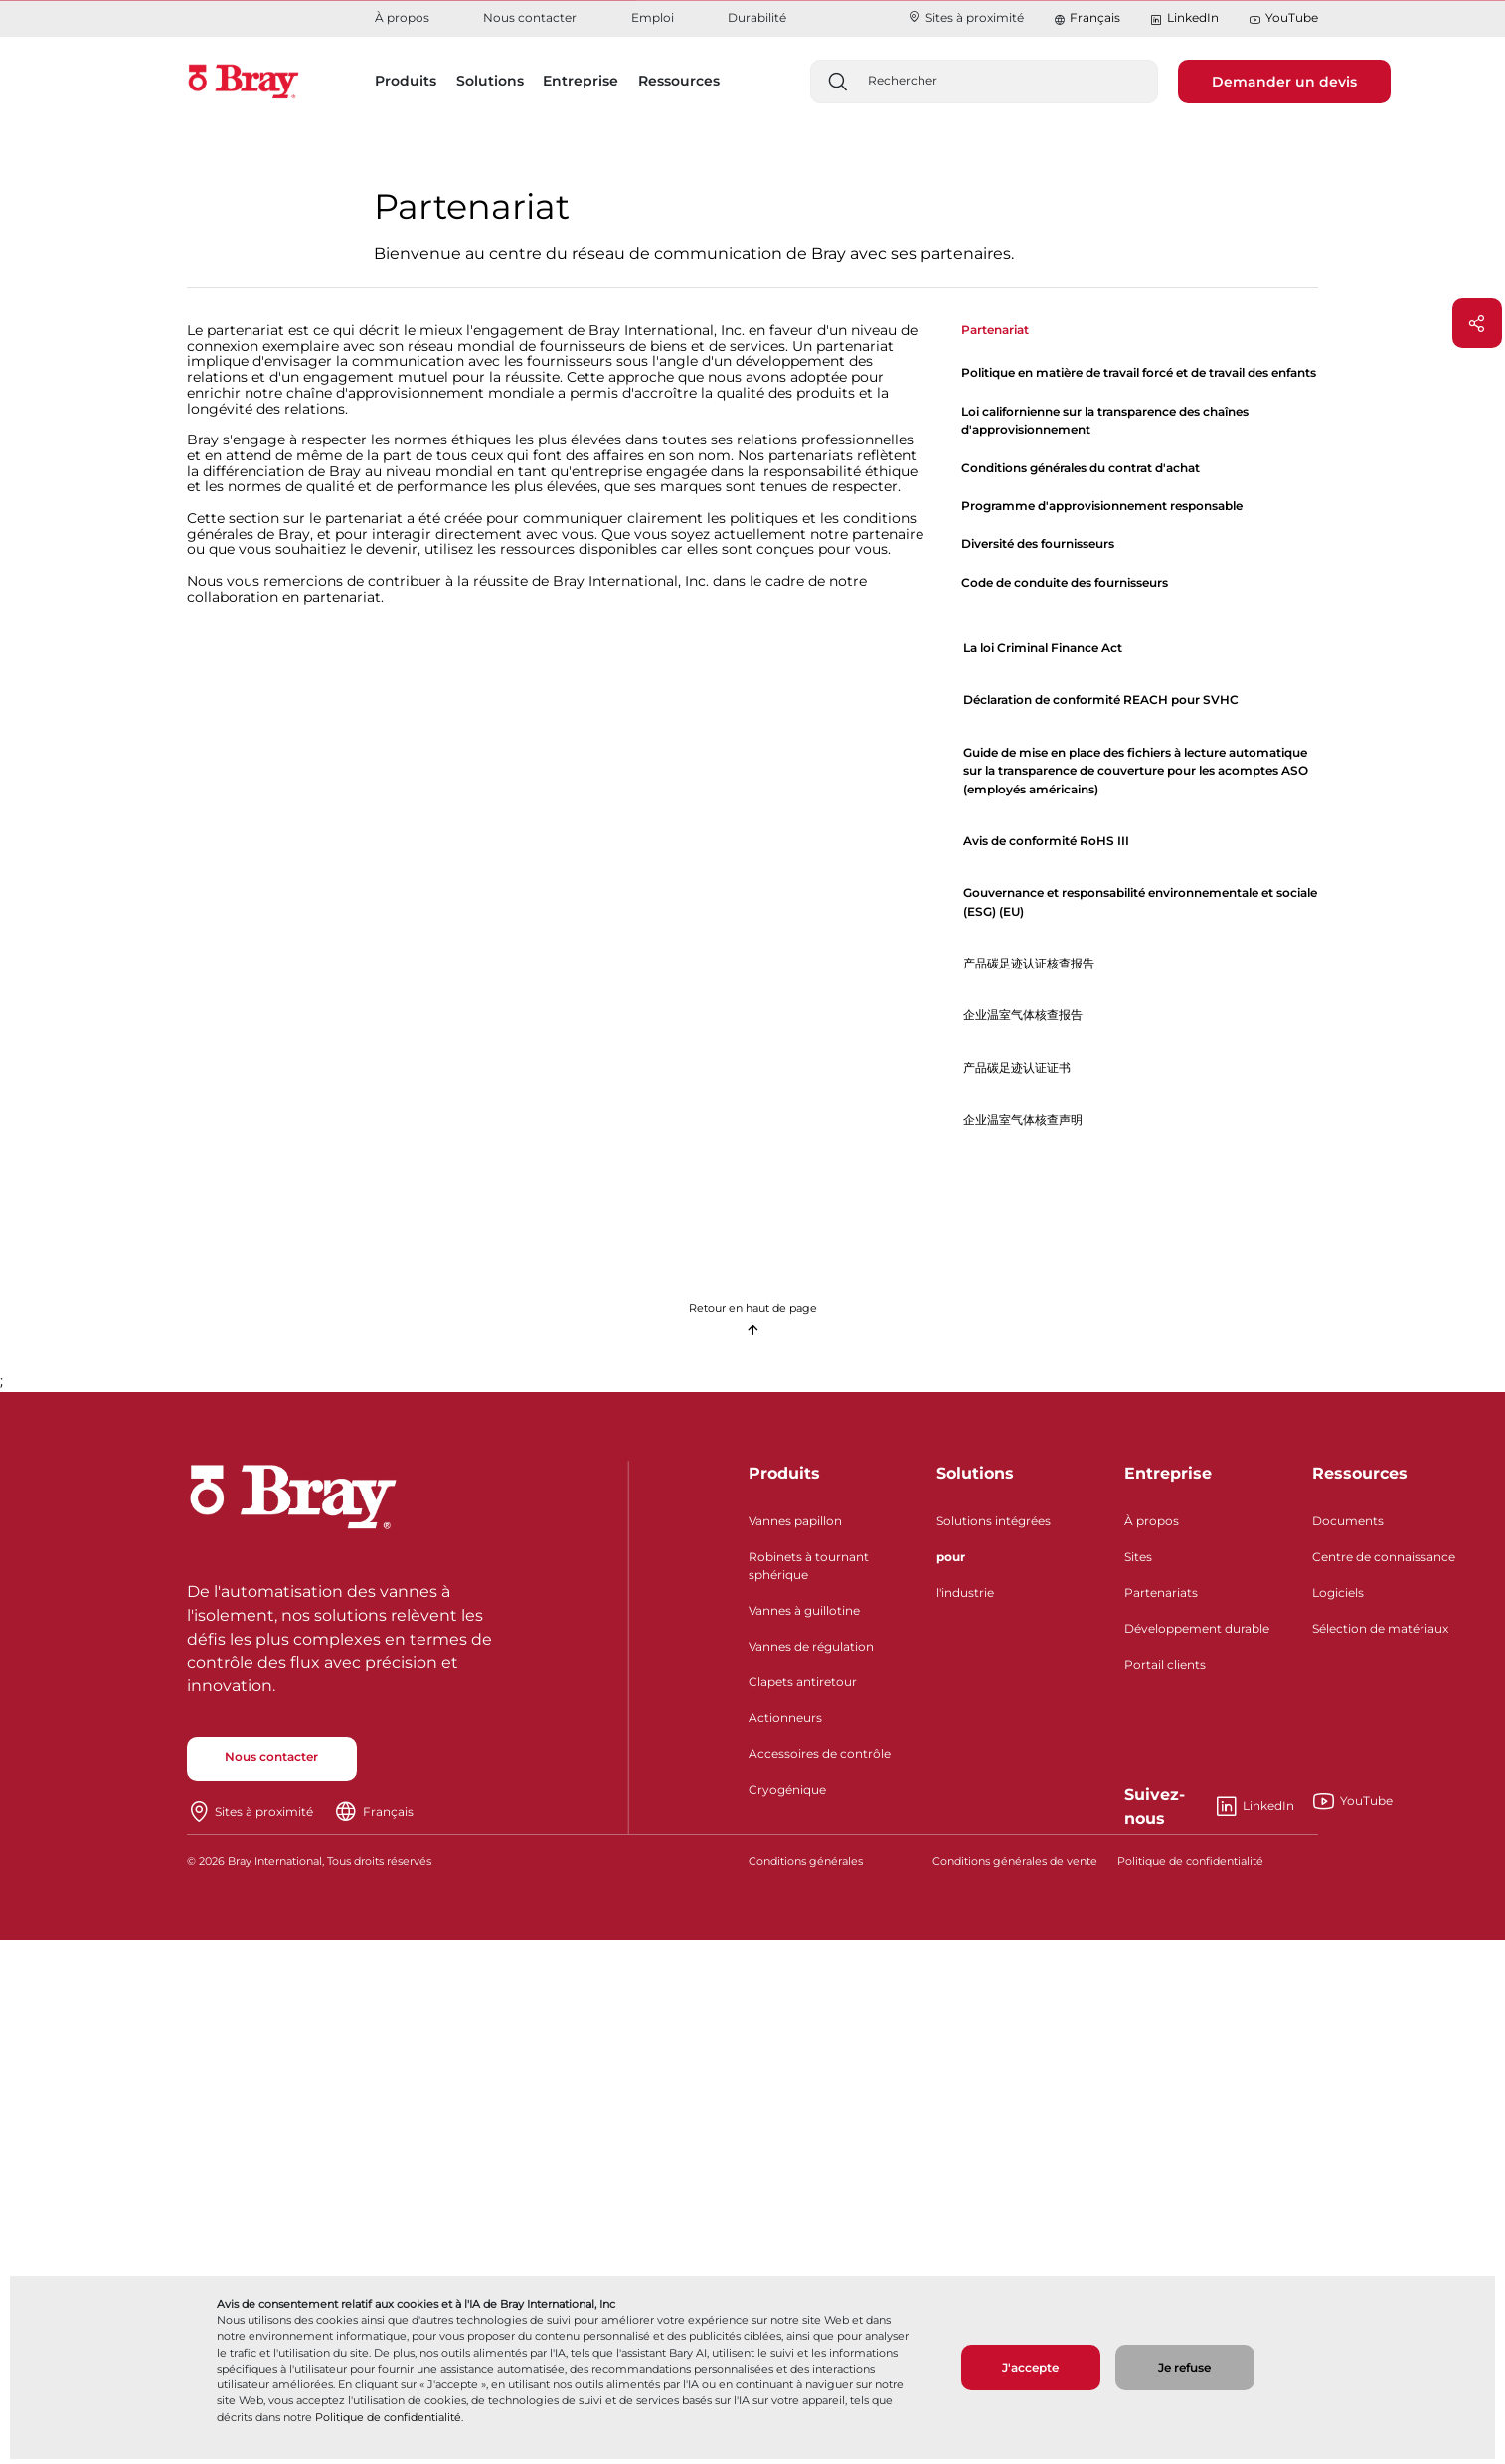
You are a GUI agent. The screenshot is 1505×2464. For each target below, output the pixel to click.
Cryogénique (787, 1789)
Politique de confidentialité (388, 2417)
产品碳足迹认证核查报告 (1028, 963)
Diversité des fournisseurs (1037, 543)
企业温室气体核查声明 (1023, 1119)
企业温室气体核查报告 (1023, 1014)
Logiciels (1338, 1592)
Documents (1348, 1520)
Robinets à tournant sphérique (809, 1565)
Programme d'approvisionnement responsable (1102, 505)
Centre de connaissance (1383, 1556)
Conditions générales (806, 1861)
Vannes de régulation (811, 1646)
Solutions (975, 1473)
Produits (784, 1473)
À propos (402, 17)
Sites (1138, 1556)
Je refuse (1184, 2367)
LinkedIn (1184, 18)
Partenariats (1161, 1592)
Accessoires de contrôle (820, 1753)
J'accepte (1030, 2367)
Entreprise (1168, 1473)
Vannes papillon (795, 1520)
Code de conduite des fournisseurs (1064, 582)
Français (1095, 17)
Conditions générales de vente (1014, 1861)
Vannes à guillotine (804, 1610)
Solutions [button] (490, 80)
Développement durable (1196, 1628)
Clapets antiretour (803, 1681)
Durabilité (757, 17)
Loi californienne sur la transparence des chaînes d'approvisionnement (1105, 420)
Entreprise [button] (580, 80)
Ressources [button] (679, 80)
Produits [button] (405, 80)
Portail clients (1165, 1664)
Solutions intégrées (993, 1520)
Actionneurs (785, 1717)
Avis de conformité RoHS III (1046, 840)
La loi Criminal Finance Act (1042, 647)
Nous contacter (530, 17)
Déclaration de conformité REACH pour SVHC (1101, 699)
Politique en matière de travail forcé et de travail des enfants (1138, 372)
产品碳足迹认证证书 (1017, 1067)
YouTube (1283, 18)
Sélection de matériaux (1380, 1628)
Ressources (1360, 1473)
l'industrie (965, 1592)
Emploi (652, 17)
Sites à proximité (965, 17)
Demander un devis (1284, 81)
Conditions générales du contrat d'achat (1080, 467)
